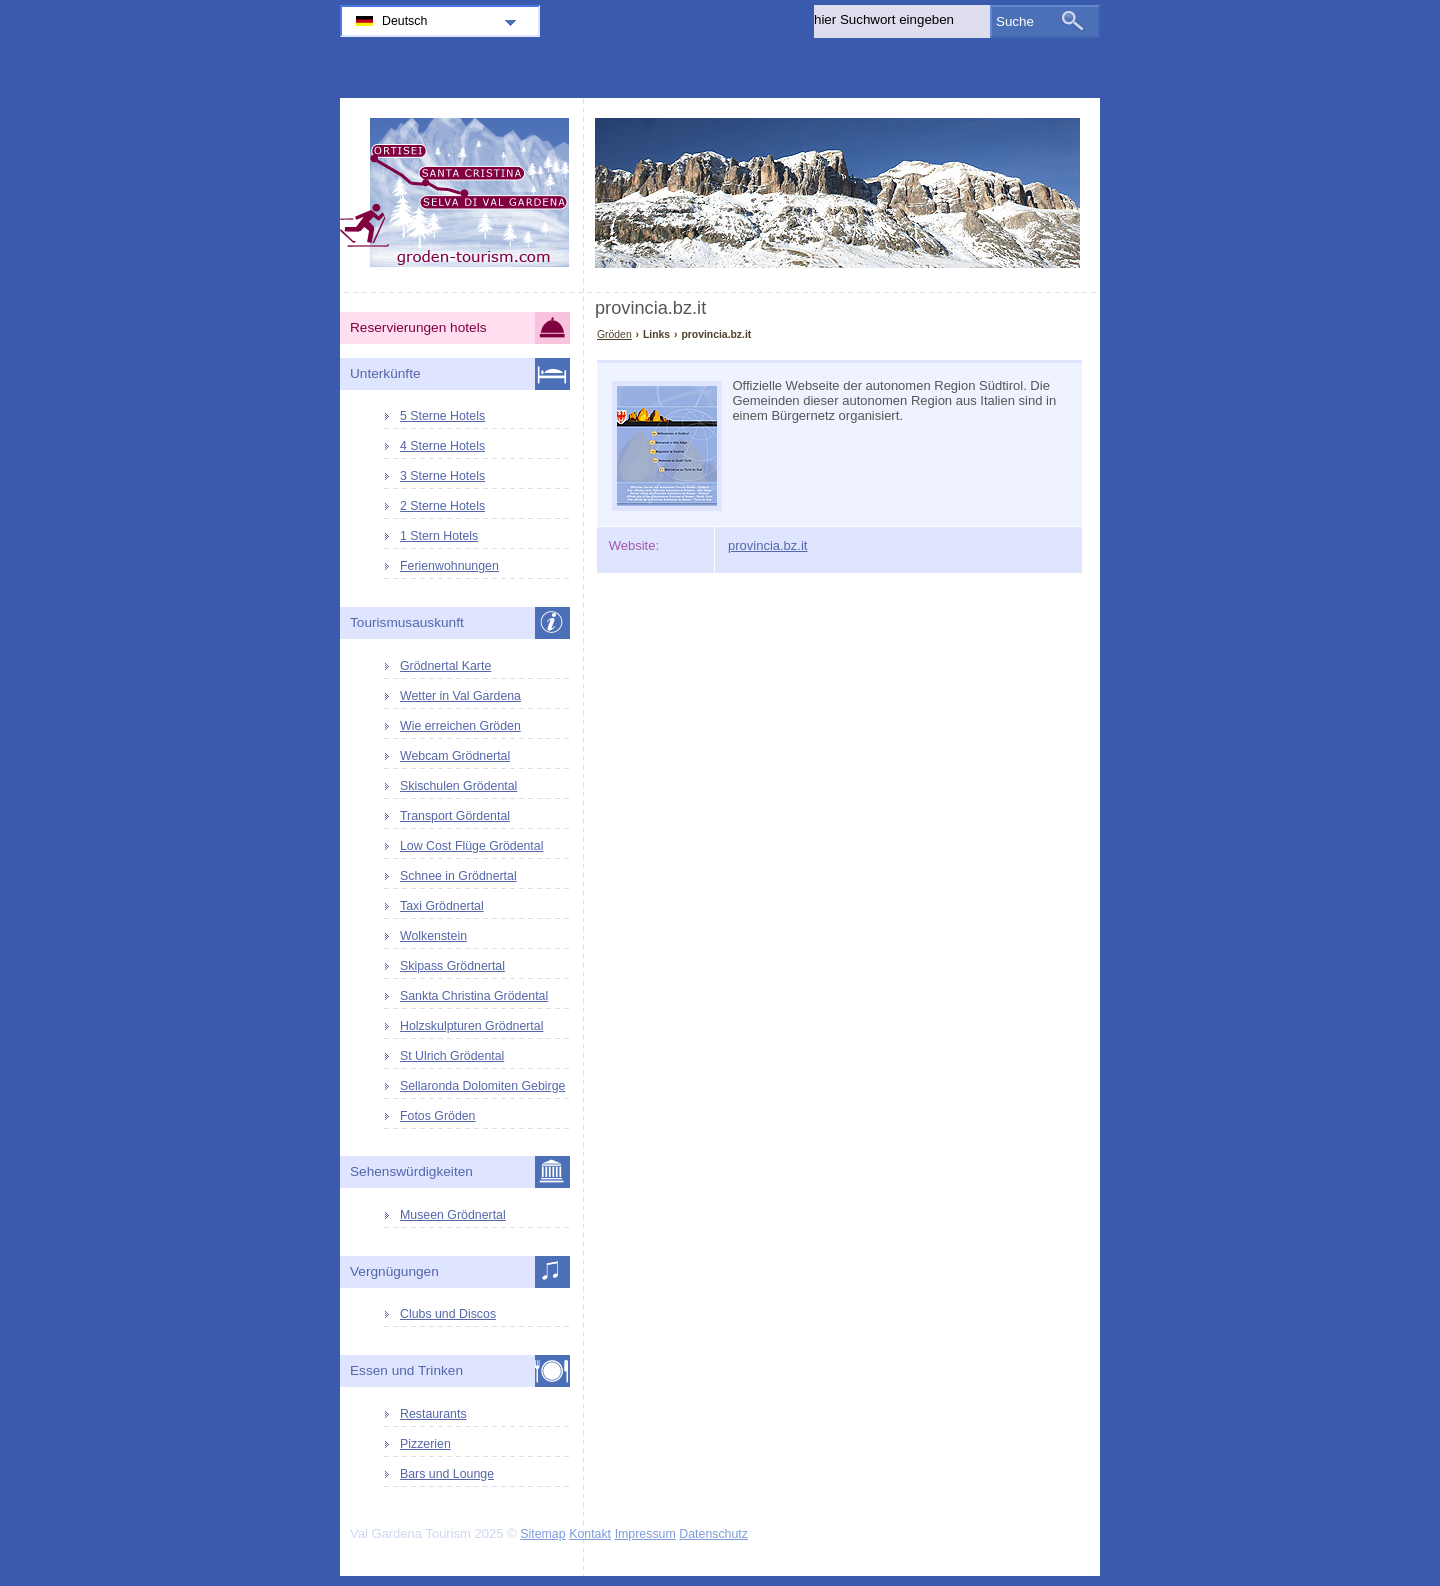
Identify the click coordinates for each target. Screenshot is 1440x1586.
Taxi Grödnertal (442, 906)
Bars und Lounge (447, 1474)
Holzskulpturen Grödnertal (471, 1026)
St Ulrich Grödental (452, 1056)
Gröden (614, 334)
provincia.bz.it (767, 545)
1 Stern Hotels (439, 536)
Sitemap (542, 1534)
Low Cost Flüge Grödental (471, 846)
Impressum (645, 1534)
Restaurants (433, 1414)
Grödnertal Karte (445, 666)
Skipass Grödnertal (452, 966)
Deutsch (404, 21)
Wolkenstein (433, 936)
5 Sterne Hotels (442, 416)
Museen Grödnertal (453, 1215)
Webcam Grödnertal (455, 756)
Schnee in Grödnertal (458, 876)
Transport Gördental (455, 816)
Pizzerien (425, 1444)
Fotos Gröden (437, 1116)
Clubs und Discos (448, 1314)
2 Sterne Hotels (442, 506)
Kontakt (590, 1534)
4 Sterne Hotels (442, 446)
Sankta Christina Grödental (474, 996)
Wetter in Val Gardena (460, 696)
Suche (1015, 21)
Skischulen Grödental (458, 786)
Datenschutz (713, 1534)
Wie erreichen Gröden (460, 726)
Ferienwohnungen (449, 566)
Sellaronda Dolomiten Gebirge (482, 1086)
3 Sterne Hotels (442, 476)
